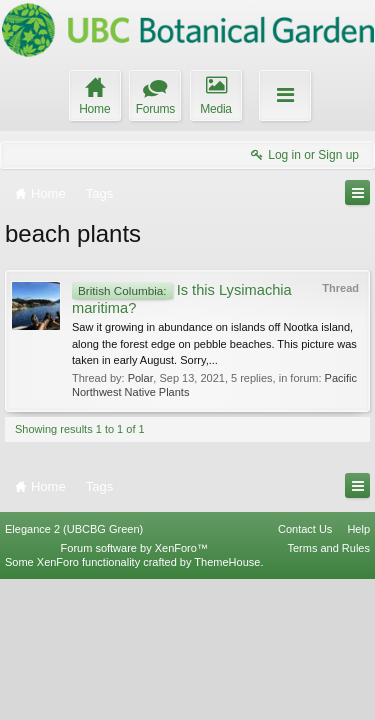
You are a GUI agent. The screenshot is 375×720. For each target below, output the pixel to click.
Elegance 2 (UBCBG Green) (74, 669)
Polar (141, 378)
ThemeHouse (227, 703)
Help (358, 669)
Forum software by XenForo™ (134, 689)
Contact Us (305, 669)
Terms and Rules (328, 689)
